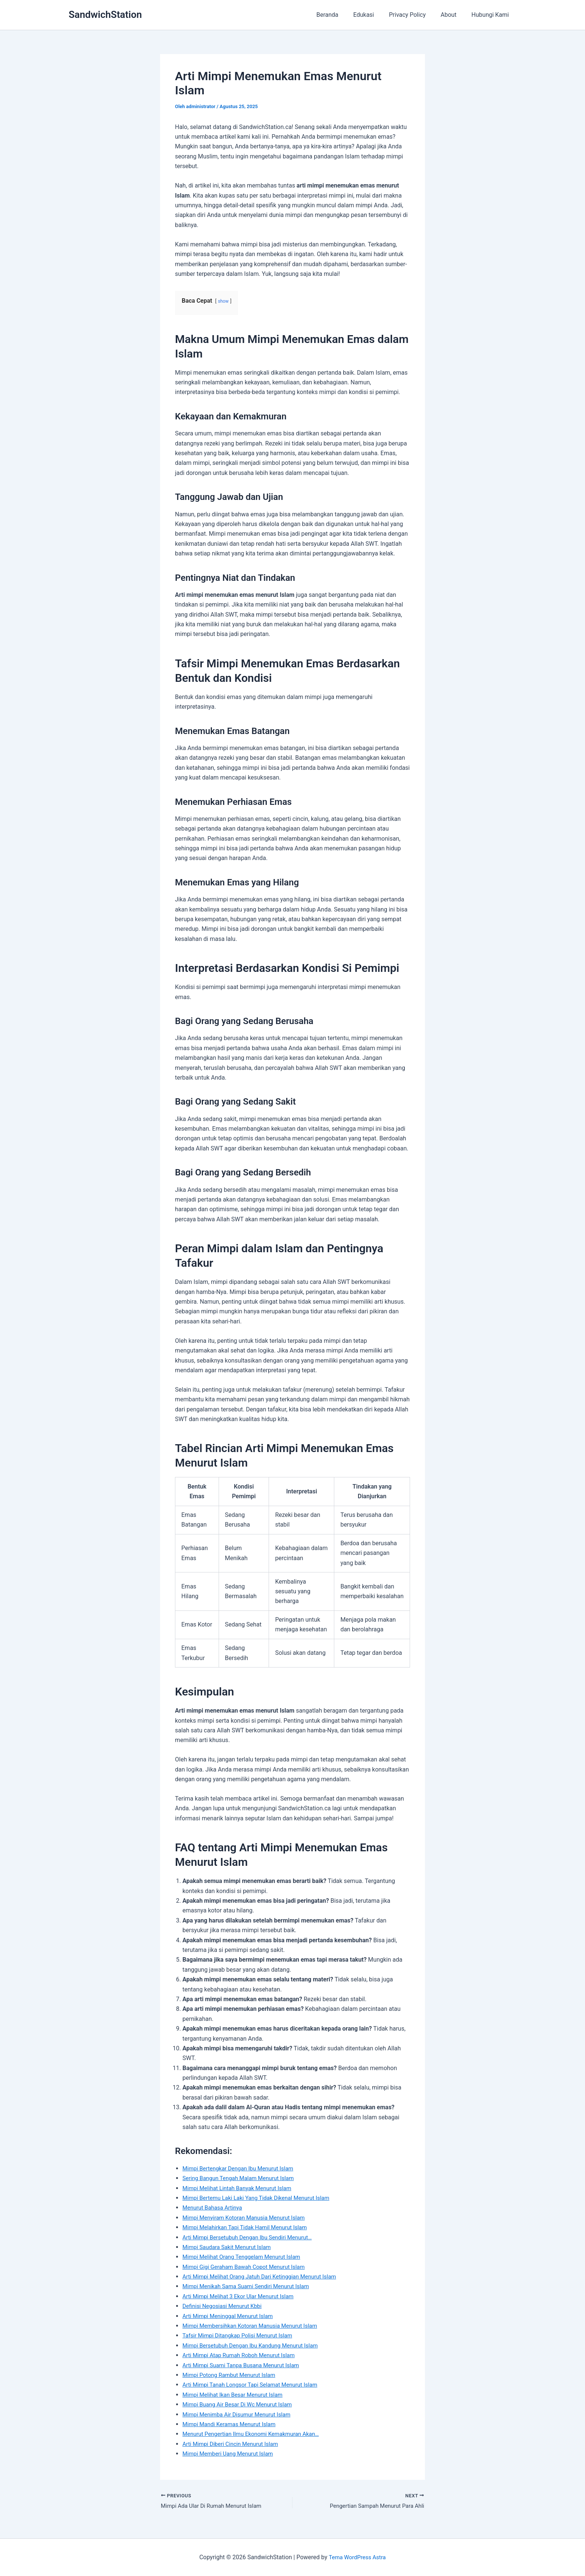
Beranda (341, 14)
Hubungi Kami (491, 14)
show (223, 301)
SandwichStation (105, 14)
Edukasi (374, 14)
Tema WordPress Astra (357, 2557)
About (453, 14)
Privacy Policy (415, 14)
